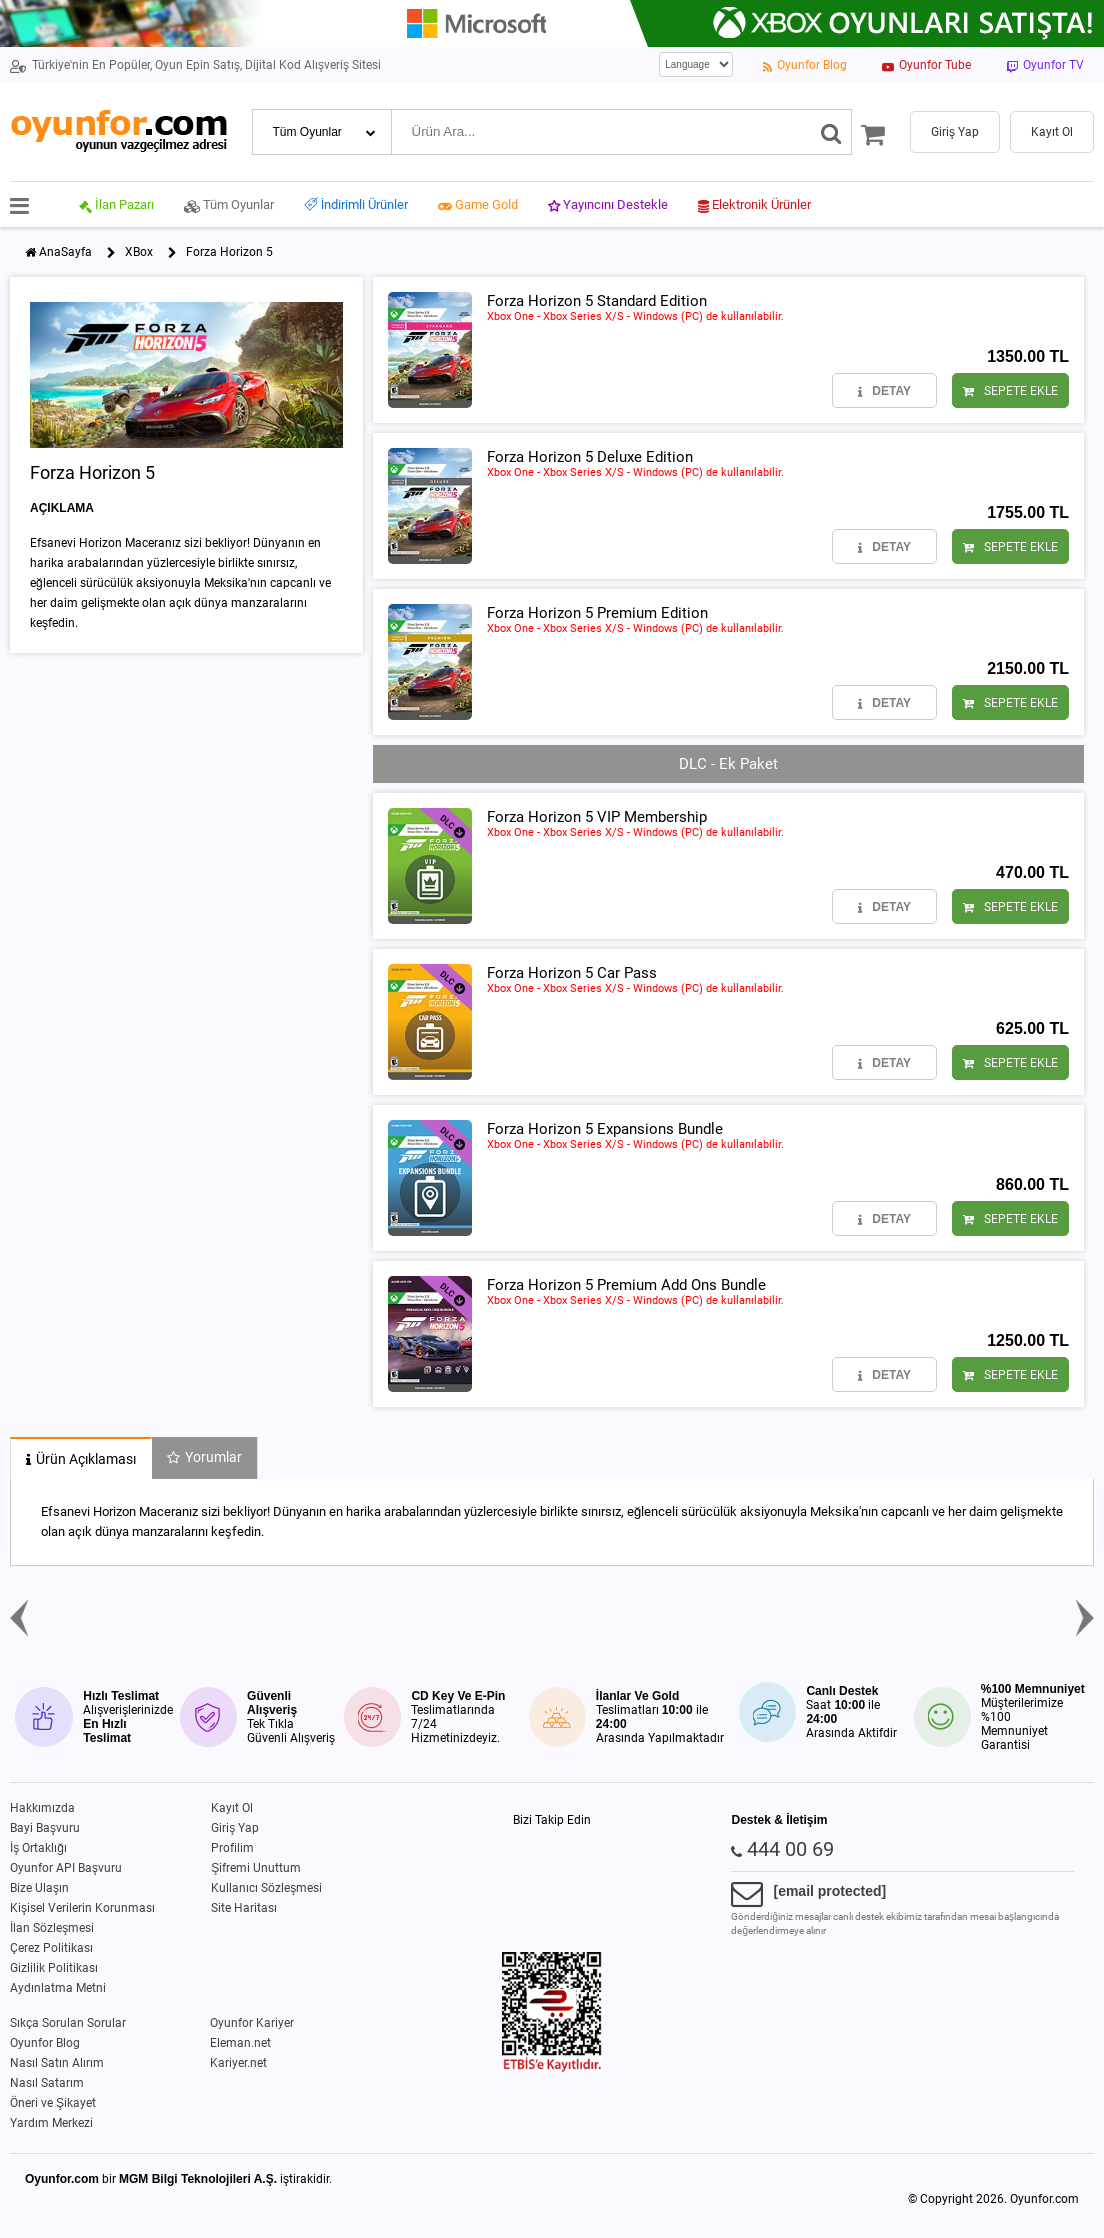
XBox (139, 252)
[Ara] (831, 132)
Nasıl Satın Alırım (57, 2063)
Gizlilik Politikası (54, 1968)
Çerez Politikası (51, 1948)
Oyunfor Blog (45, 2043)
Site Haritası (244, 1908)
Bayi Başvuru (45, 1828)
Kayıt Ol (232, 1808)
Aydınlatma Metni (58, 1988)
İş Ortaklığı (38, 1848)
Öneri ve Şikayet (53, 2103)
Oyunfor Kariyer (252, 2023)
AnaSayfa (65, 252)
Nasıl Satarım (47, 2083)
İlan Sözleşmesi (52, 1928)
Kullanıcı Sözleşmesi (266, 1888)
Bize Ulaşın (39, 1888)
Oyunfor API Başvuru (66, 1868)
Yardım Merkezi (51, 2123)
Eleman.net (240, 2043)
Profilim (232, 1848)
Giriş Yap (235, 1828)
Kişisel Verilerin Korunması (82, 1908)
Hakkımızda (42, 1808)
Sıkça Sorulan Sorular (68, 2023)
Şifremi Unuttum (256, 1868)
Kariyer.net (238, 2063)
